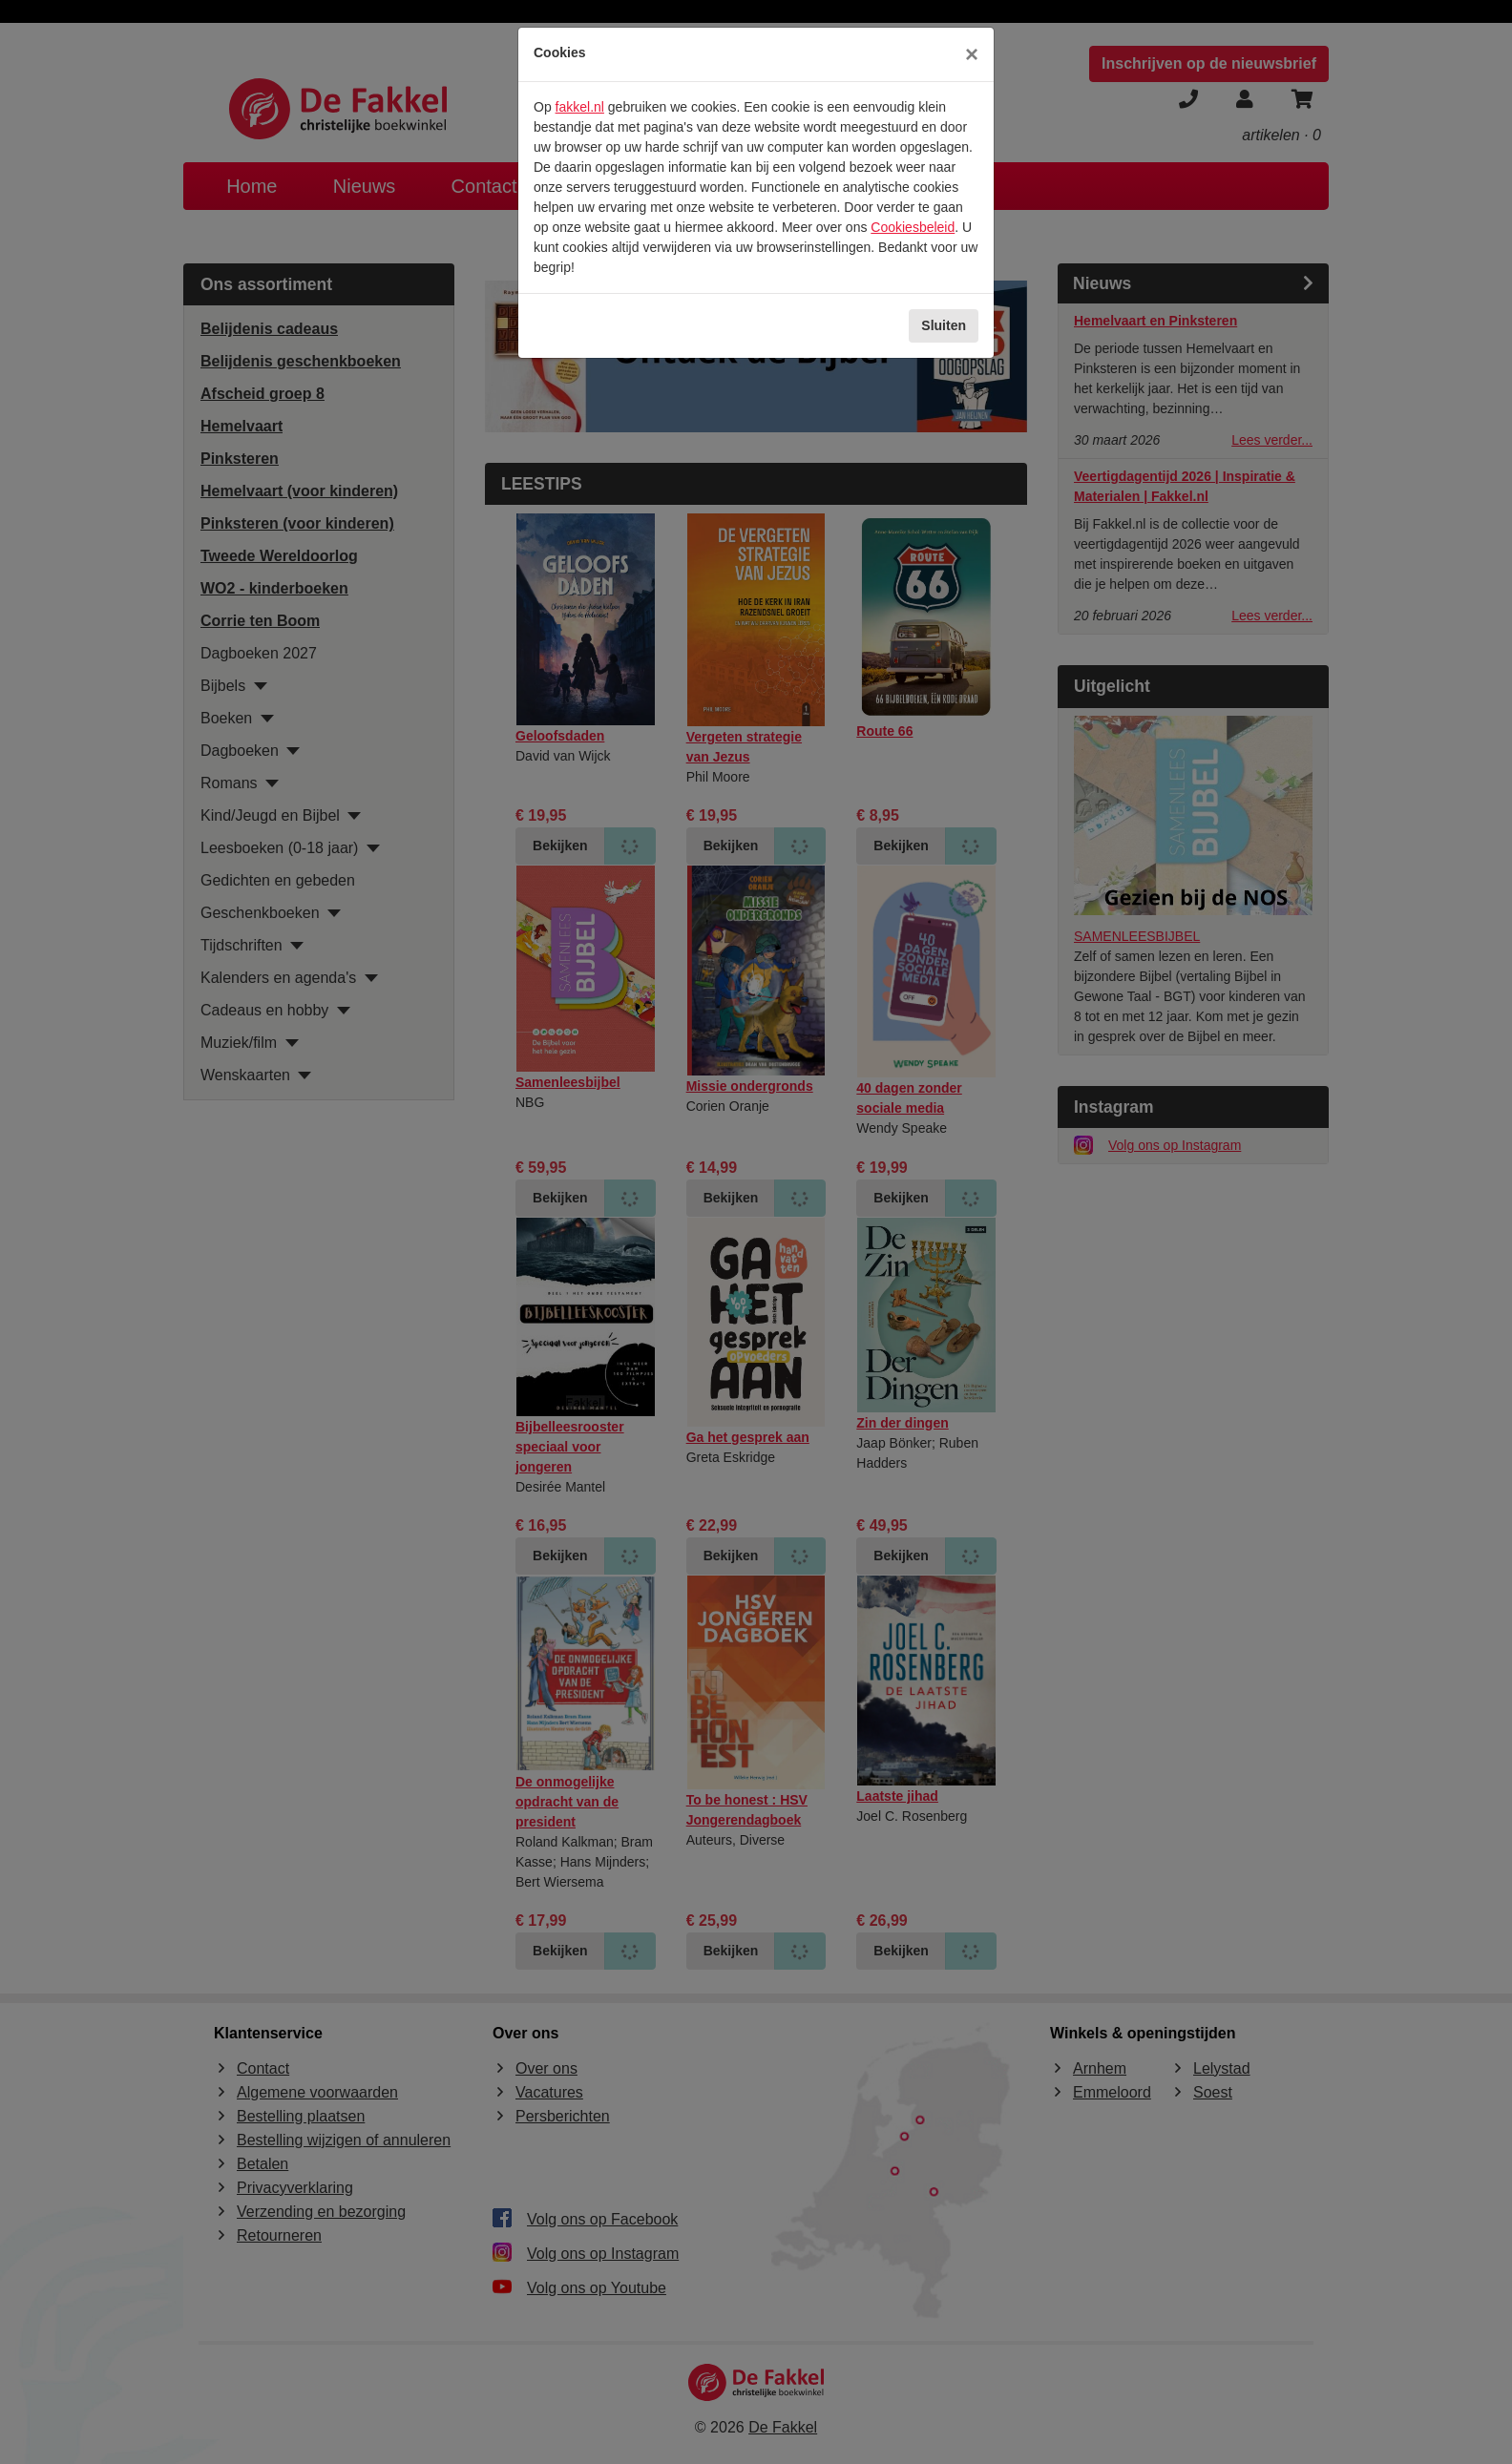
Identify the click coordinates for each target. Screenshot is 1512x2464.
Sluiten (943, 325)
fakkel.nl (580, 107)
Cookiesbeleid (913, 227)
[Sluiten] (972, 54)
